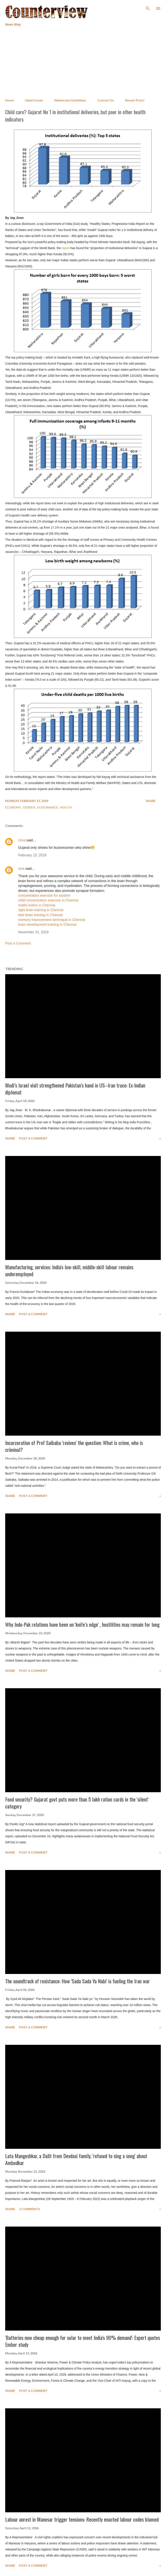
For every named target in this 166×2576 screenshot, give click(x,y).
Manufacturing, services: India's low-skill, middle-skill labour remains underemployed (69, 1270)
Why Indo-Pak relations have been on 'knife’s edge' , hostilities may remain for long (82, 1624)
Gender (29, 807)
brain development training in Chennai (47, 924)
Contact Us (105, 100)
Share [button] (151, 801)
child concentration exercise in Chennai (48, 900)
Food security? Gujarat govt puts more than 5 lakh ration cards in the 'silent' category (76, 1802)
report (66, 248)
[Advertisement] (83, 62)
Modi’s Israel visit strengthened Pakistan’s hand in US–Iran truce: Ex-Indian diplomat (75, 1088)
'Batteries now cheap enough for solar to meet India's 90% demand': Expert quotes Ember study (82, 2341)
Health (66, 807)
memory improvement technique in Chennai (51, 920)
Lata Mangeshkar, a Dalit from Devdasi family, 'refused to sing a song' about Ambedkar (76, 2159)
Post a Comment (18, 943)
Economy (13, 807)
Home (9, 100)
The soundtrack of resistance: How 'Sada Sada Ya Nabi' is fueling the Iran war (77, 1981)
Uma (22, 840)
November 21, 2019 (33, 932)
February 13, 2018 (32, 855)
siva (21, 868)
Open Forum (34, 100)
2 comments (29, 2209)
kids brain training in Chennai (40, 915)
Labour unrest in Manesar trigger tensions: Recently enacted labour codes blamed (82, 2519)
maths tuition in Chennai (36, 905)
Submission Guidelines (70, 100)
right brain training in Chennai (40, 910)
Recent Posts (134, 100)
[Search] (147, 7)
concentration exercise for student (44, 895)
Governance (48, 807)
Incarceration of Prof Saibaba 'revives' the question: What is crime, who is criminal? (74, 1446)
